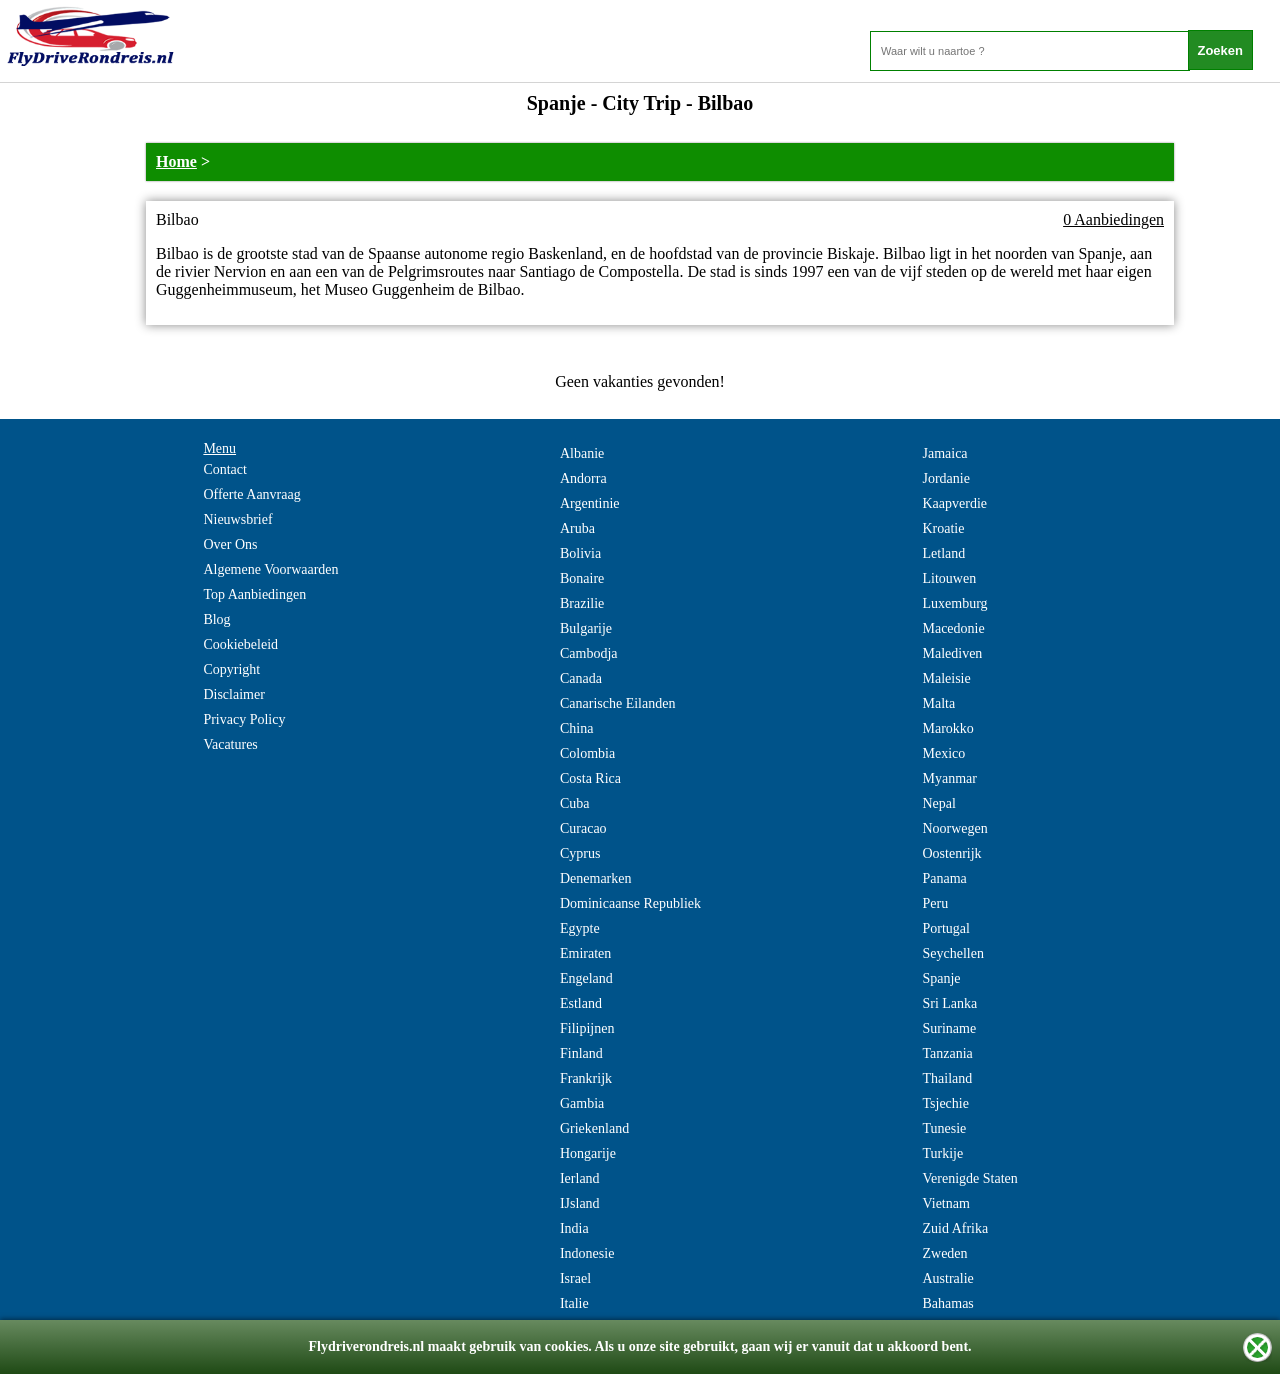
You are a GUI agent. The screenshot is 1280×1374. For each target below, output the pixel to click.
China (576, 728)
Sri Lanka (949, 1003)
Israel (575, 1278)
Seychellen (952, 953)
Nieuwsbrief (237, 519)
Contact (225, 469)
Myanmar (949, 778)
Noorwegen (954, 828)
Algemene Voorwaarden (270, 569)
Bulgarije (586, 628)
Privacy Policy (244, 719)
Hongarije (588, 1153)
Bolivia (580, 553)
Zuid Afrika (955, 1228)
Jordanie (945, 478)
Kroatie (943, 528)
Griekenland (594, 1128)
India (574, 1228)
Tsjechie (945, 1103)
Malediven (952, 653)
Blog (216, 619)
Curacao (583, 828)
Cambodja (589, 653)
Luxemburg (954, 603)
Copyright (231, 669)
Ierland (580, 1178)
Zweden (944, 1253)
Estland (581, 1003)
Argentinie (590, 503)
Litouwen (949, 578)
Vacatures (230, 744)
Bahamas (947, 1303)
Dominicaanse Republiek (630, 903)
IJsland (580, 1203)
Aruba (577, 528)
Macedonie (953, 628)
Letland (943, 553)
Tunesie (944, 1128)
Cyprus (580, 853)
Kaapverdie (954, 503)
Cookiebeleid (240, 644)
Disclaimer (233, 694)
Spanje (941, 978)
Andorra (583, 478)
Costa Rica (590, 778)
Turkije (942, 1153)
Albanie (582, 453)
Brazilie (582, 603)
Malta (938, 703)
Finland (581, 1053)
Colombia (587, 753)
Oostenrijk (951, 853)
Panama (944, 878)
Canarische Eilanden (617, 703)
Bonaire (582, 578)
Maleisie (946, 678)
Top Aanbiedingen (254, 594)
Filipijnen (587, 1028)
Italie (574, 1303)
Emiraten (585, 953)
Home (176, 161)
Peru (935, 903)
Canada (581, 678)
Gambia (582, 1103)
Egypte (580, 928)
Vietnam (945, 1203)
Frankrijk (586, 1078)
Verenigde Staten (969, 1178)
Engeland (586, 978)
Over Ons (230, 544)
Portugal (945, 928)
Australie (947, 1278)
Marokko (947, 728)
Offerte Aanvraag (251, 494)
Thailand (947, 1078)
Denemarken (596, 878)
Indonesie (587, 1253)
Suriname (949, 1028)
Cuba (575, 803)
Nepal (938, 803)
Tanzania (947, 1053)
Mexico (943, 753)
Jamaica (944, 453)
